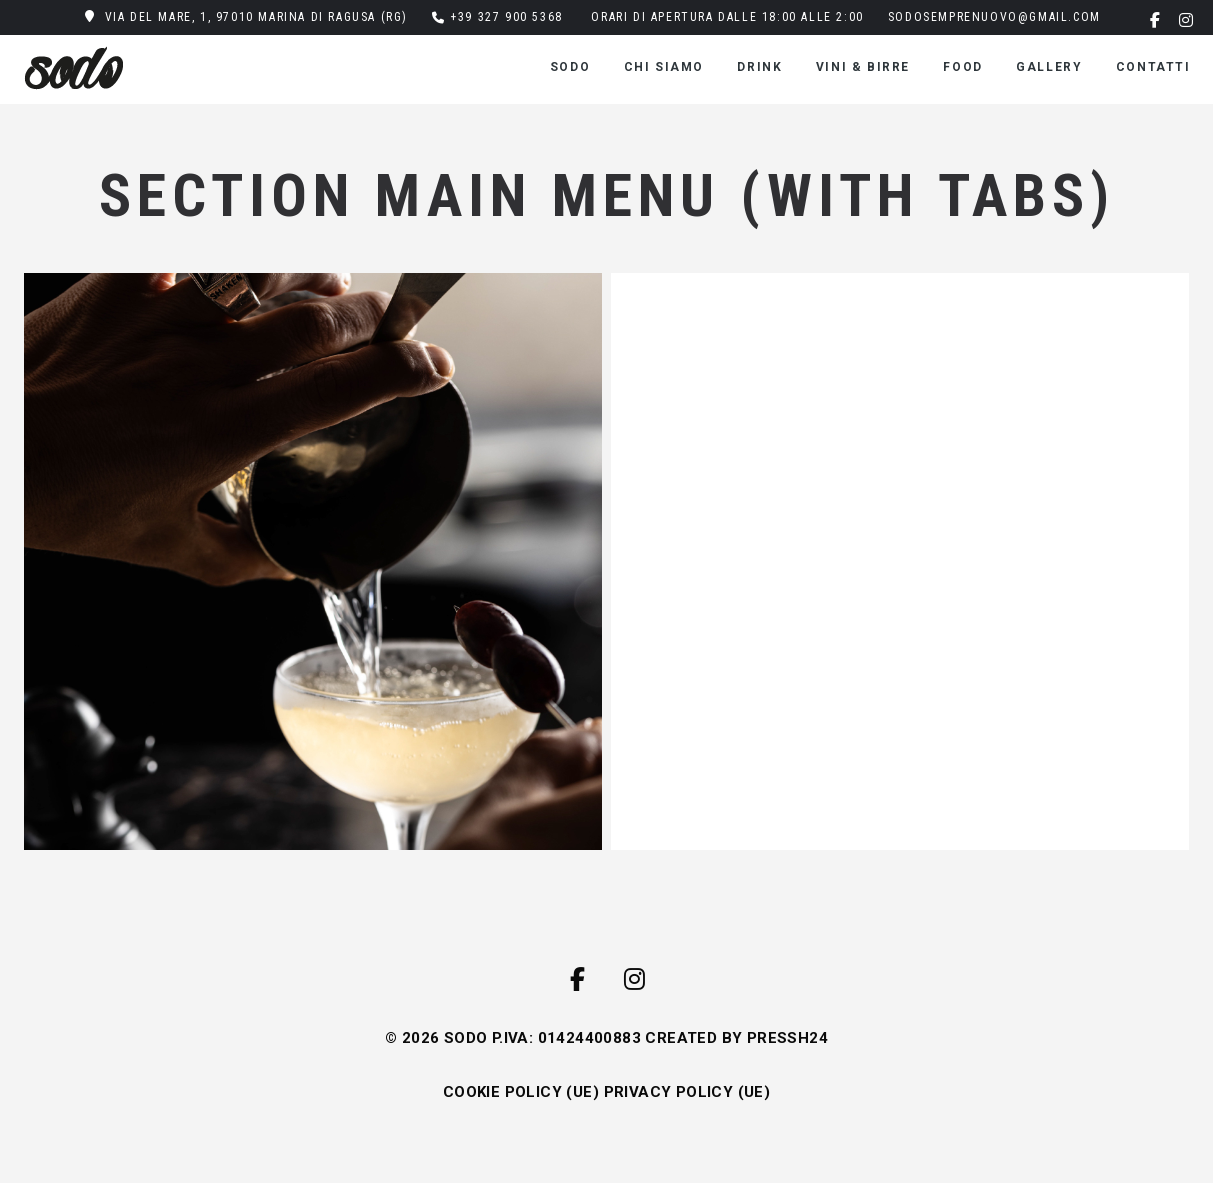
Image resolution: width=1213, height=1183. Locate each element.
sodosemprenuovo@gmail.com (994, 17)
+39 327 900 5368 (506, 17)
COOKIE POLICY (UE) (521, 1092)
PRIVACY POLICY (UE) (687, 1092)
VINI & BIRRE (863, 67)
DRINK (759, 67)
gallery (1049, 67)
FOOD (962, 67)
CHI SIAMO (664, 67)
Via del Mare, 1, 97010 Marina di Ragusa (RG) (256, 17)
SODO (570, 67)
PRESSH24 (787, 1038)
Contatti (1153, 67)
